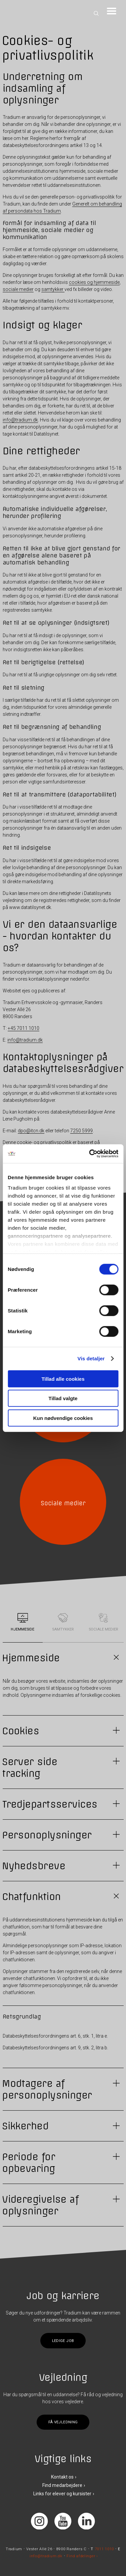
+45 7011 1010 (23, 1028)
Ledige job (63, 2340)
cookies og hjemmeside (94, 282)
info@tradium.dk (20, 420)
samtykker (53, 289)
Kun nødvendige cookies (63, 1418)
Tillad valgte (62, 1398)
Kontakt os (62, 2476)
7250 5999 (81, 1130)
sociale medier (18, 289)
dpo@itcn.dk (31, 1130)
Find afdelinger (81, 2556)
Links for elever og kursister (62, 2493)
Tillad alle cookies (62, 1378)
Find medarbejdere (62, 2485)
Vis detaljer (91, 1358)
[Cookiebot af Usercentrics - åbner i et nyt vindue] (89, 1153)
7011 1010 (104, 2549)
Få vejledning (63, 2422)
